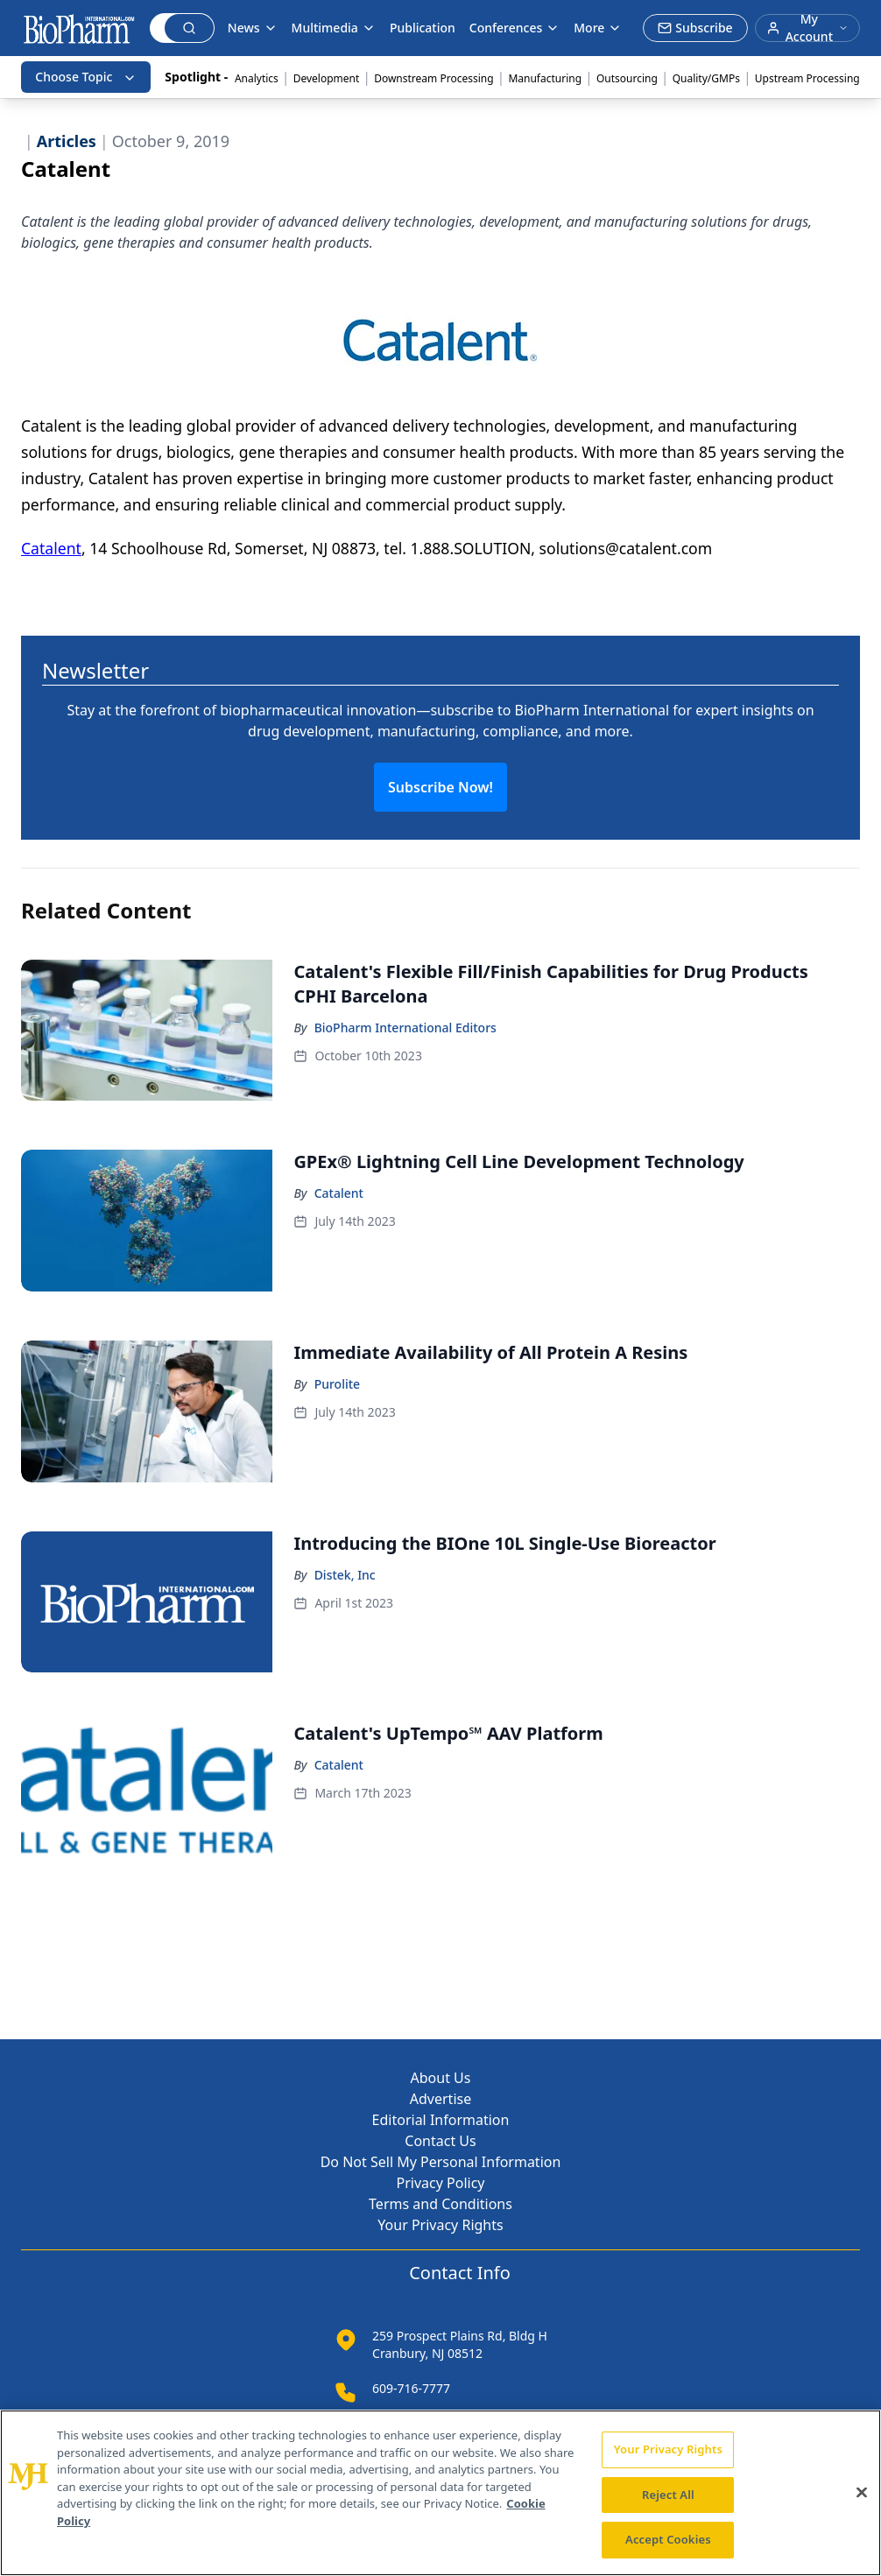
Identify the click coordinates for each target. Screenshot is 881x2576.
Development (326, 78)
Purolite (337, 1384)
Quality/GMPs (706, 78)
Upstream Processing (807, 78)
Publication (422, 27)
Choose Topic (86, 76)
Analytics (256, 78)
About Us (441, 2077)
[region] (440, 2493)
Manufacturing (544, 78)
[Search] (158, 28)
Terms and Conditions (440, 2204)
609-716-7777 (411, 2388)
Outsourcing (627, 78)
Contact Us (440, 2140)
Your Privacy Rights (440, 2225)
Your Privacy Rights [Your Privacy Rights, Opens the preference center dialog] (668, 2449)
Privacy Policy (441, 2182)
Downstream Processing (433, 78)
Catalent (51, 548)
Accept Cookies (668, 2539)
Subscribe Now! (440, 787)
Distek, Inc (345, 1574)
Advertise (440, 2098)
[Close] (861, 2493)
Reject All (668, 2494)
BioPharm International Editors (405, 1027)
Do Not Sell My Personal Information (441, 2161)
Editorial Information (441, 2119)
